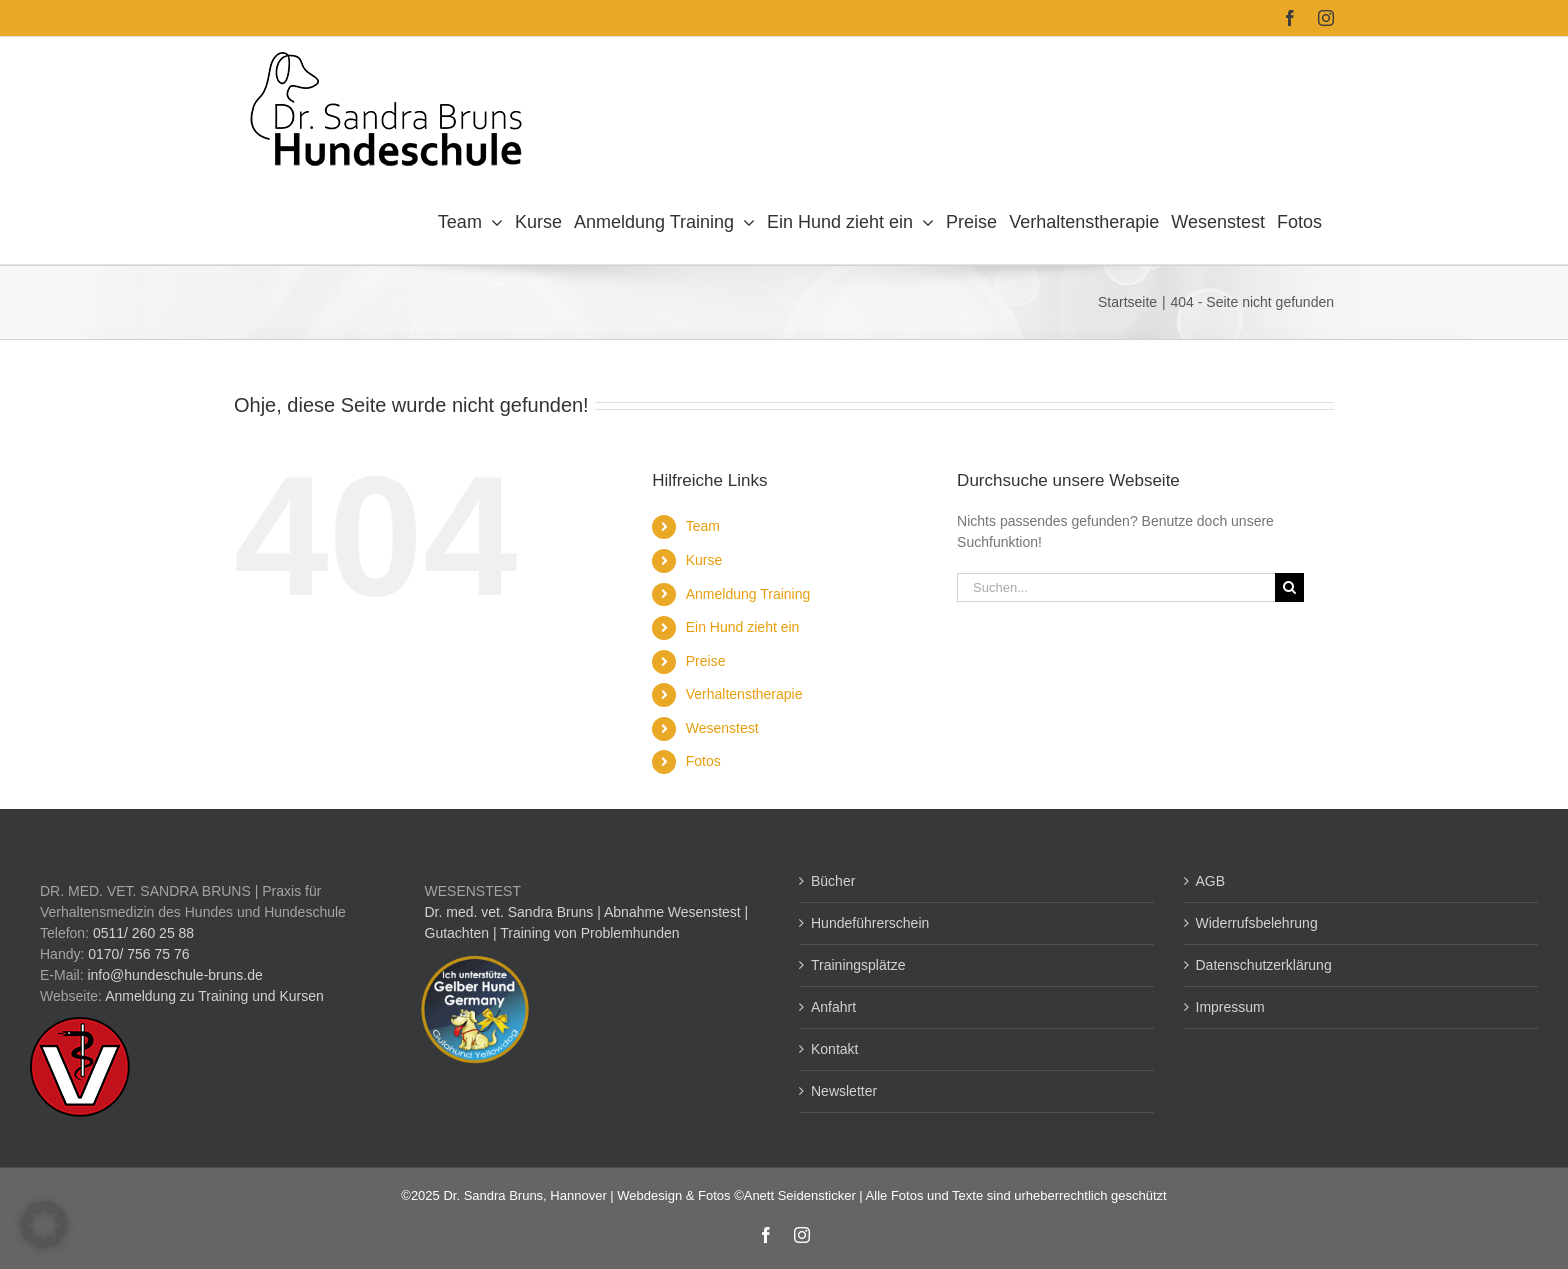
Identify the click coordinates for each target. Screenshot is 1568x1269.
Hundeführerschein (870, 923)
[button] (44, 1225)
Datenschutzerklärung (1264, 965)
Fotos (703, 761)
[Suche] (1289, 587)
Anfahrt (833, 1007)
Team (703, 526)
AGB (1211, 881)
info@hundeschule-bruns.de (174, 975)
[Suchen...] (1116, 587)
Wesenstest (722, 728)
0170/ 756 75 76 (138, 954)
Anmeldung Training (748, 594)
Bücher (833, 881)
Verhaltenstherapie (744, 694)
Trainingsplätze (858, 965)
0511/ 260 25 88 (143, 933)
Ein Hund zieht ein (743, 627)
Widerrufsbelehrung (1257, 923)
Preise (706, 661)
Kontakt (834, 1049)
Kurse (704, 560)
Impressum (1230, 1007)
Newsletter (844, 1091)
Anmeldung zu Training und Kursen (214, 996)
